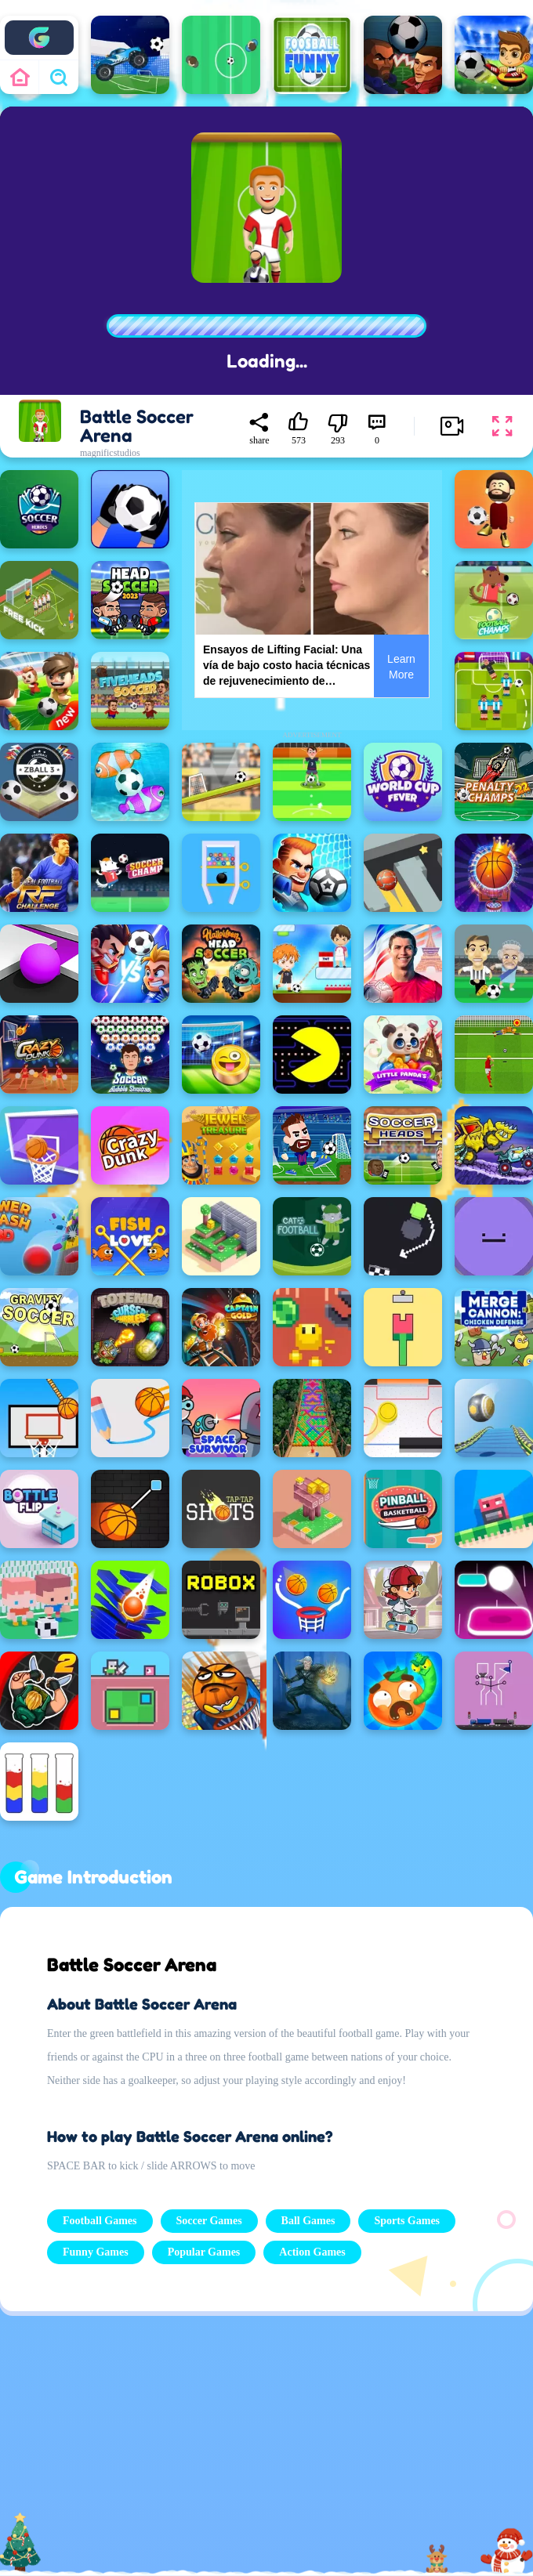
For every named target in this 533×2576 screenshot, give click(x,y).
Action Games (312, 2252)
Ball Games (308, 2221)
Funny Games (96, 2252)
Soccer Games (209, 2221)
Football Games (100, 2221)
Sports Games (407, 2221)
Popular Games (204, 2252)
